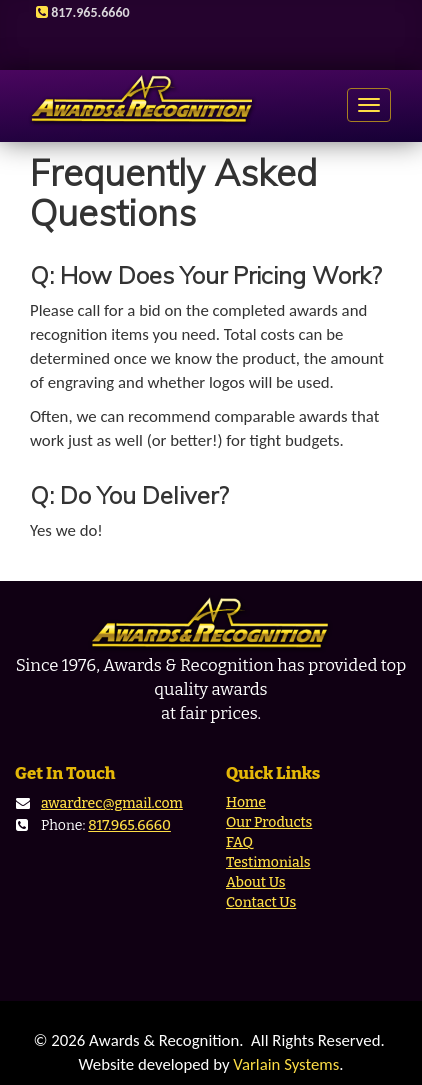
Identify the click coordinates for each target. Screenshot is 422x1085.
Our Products (269, 822)
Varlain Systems (286, 1064)
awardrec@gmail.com (112, 803)
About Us (256, 882)
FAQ (239, 842)
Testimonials (268, 862)
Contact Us (261, 902)
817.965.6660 (129, 825)
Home (246, 802)
